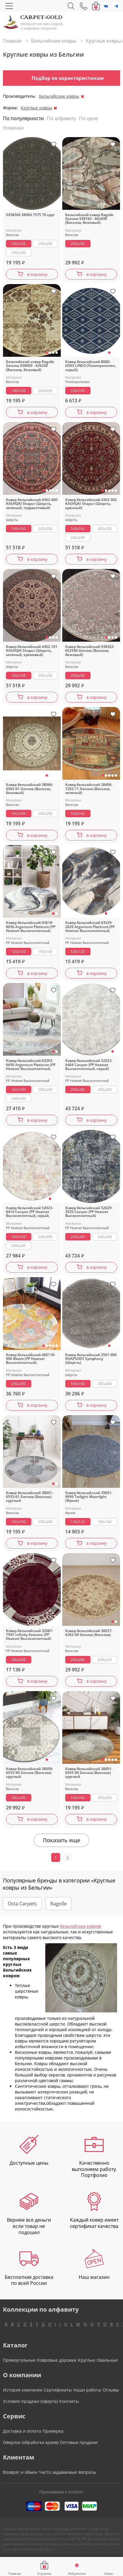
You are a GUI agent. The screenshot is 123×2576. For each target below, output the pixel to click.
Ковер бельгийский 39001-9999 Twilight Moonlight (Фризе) (89, 1497)
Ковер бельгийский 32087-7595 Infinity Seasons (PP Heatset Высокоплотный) (29, 1635)
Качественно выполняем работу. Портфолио (94, 2156)
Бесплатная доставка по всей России (29, 2268)
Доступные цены (29, 2150)
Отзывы (111, 2390)
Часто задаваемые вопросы (67, 2472)
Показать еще (61, 1840)
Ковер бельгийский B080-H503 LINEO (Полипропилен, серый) (90, 366)
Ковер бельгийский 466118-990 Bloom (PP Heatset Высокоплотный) (30, 1359)
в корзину (37, 274)
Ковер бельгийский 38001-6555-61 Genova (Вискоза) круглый (29, 1497)
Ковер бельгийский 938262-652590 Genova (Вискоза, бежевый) (90, 651)
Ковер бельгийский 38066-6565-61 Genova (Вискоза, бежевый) (29, 789)
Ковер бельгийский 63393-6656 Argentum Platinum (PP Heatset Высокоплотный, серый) (30, 1065)
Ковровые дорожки (57, 2360)
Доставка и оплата (22, 2431)
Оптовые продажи (79, 2442)
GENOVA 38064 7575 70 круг (30, 215)
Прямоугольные (19, 2360)
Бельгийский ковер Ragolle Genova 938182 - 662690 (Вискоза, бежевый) (89, 219)
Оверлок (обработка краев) (30, 2442)
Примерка (53, 2431)
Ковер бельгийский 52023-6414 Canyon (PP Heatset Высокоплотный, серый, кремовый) (29, 1212)
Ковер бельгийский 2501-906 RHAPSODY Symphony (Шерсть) (91, 1359)
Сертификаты (58, 2390)
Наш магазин (94, 2264)
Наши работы (87, 2390)
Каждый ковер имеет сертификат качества (94, 2210)
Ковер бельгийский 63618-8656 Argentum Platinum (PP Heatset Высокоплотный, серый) (30, 927)
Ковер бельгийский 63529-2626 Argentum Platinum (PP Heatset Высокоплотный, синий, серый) (90, 927)
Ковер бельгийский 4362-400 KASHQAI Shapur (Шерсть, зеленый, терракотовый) (31, 504)
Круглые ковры (36, 108)
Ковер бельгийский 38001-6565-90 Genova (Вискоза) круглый (89, 1773)
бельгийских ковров (80, 1926)
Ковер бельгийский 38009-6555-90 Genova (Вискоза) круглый (29, 1773)
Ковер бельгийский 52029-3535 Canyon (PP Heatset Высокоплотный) (89, 1212)
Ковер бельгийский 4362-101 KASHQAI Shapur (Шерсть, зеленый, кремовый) (31, 651)
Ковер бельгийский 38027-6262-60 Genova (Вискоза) (89, 1633)
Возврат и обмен (20, 2472)
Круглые (86, 2360)
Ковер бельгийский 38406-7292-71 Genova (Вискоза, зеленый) (89, 789)
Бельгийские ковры (59, 96)
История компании (22, 2390)
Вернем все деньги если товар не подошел (29, 2213)
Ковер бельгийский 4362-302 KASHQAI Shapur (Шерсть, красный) (91, 504)
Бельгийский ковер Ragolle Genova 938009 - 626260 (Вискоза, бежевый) (30, 366)
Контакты (69, 2401)
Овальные (107, 2360)
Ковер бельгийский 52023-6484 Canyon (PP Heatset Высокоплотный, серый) (89, 1065)
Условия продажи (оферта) (30, 2401)
